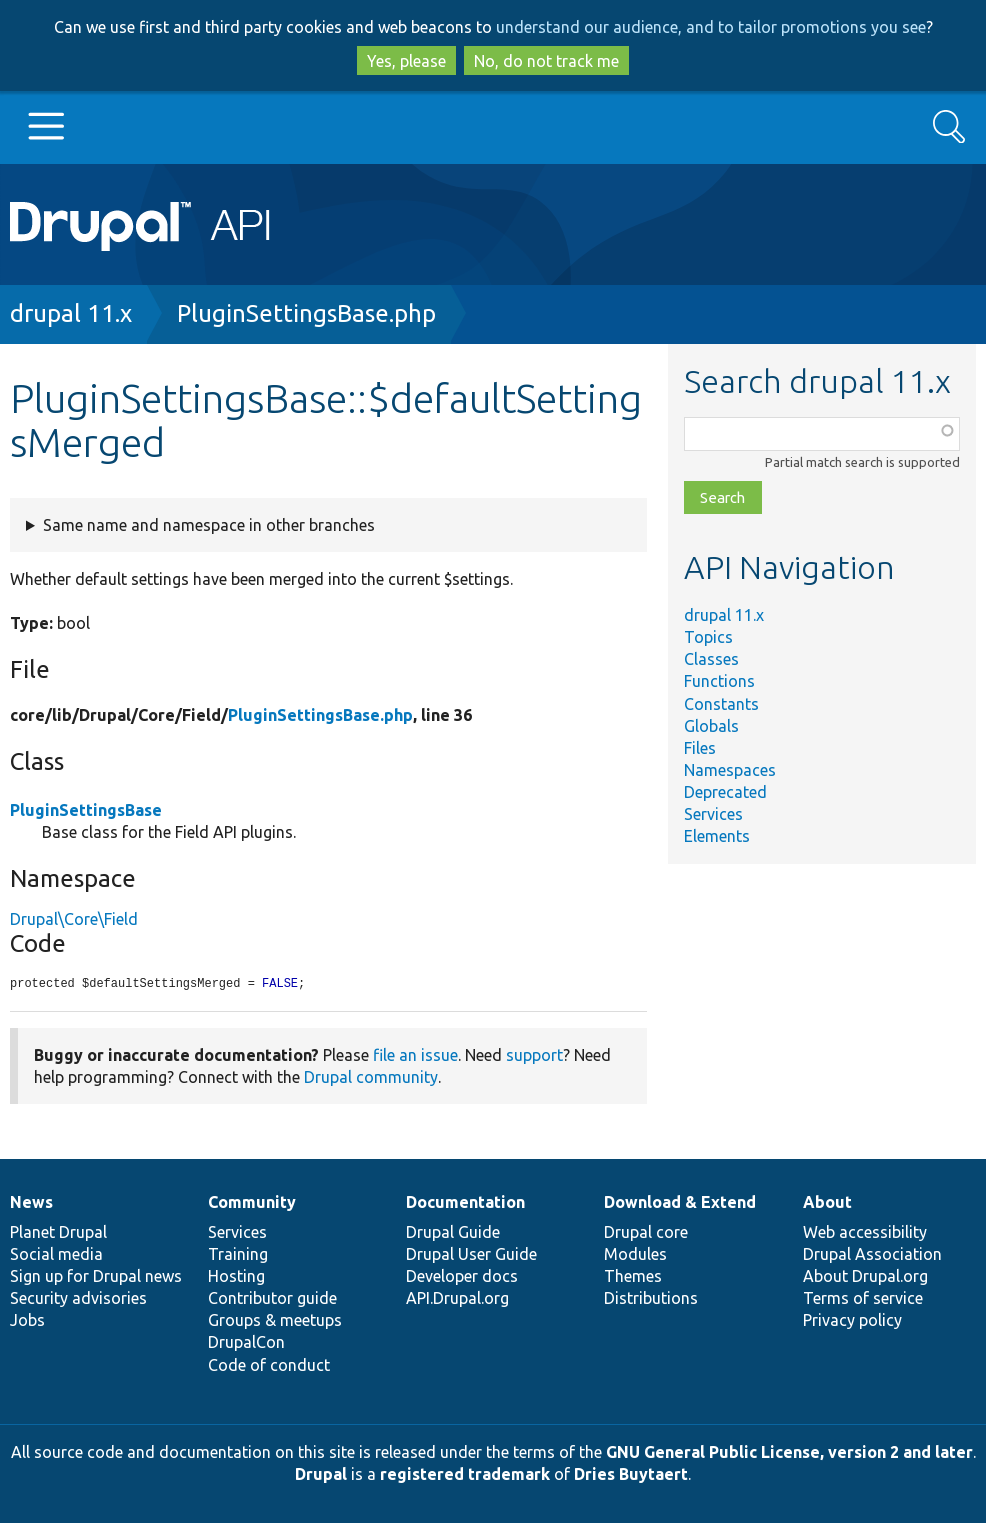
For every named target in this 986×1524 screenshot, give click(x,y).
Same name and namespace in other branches (209, 525)
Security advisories (78, 1299)
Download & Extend (680, 1203)
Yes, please (406, 61)
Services (713, 814)
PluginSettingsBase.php (306, 313)
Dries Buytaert (631, 1475)
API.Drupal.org (457, 1299)
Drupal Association (872, 1255)
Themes (633, 1277)
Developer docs (462, 1277)
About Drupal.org (865, 1277)
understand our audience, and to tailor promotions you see (711, 27)
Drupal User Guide (471, 1255)
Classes (711, 659)
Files (700, 748)
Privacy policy (852, 1321)
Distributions (651, 1299)
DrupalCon (246, 1343)
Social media (56, 1255)
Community (252, 1203)
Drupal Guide (453, 1233)
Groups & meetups (275, 1321)
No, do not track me (546, 61)
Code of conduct (269, 1366)
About (827, 1203)
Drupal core (646, 1233)
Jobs (27, 1321)
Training (238, 1255)
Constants (721, 704)
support (534, 1056)
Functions (719, 681)
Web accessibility (865, 1233)
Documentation (465, 1203)
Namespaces (730, 770)
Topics (708, 637)
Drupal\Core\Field (74, 919)
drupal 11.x (71, 313)
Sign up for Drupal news (96, 1277)
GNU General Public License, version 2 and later (789, 1453)
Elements (717, 836)
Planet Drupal (58, 1233)
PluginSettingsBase (86, 810)
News (31, 1203)
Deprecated (725, 792)
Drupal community (371, 1078)
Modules (635, 1255)
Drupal (321, 1475)
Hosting (236, 1277)
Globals (711, 726)
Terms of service (863, 1299)
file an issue (415, 1056)
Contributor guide (272, 1299)
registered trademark (465, 1475)
